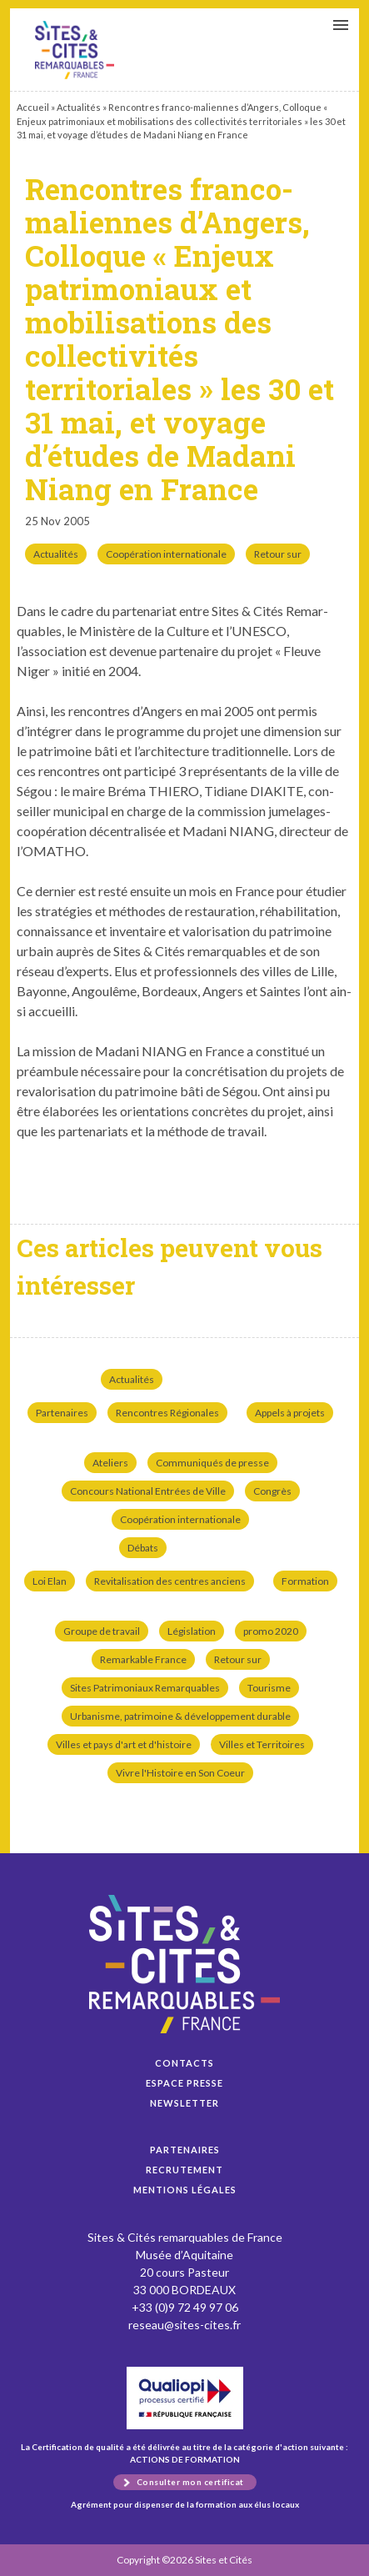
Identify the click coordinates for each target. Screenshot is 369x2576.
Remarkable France (143, 1659)
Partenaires (62, 1412)
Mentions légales (185, 2189)
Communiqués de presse (212, 1462)
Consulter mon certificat (190, 2482)
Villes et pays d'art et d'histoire (124, 1744)
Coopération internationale (166, 554)
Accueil (33, 107)
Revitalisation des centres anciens (170, 1581)
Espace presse (184, 2082)
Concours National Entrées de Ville (148, 1491)
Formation (305, 1581)
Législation (191, 1631)
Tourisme (269, 1687)
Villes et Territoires (262, 1744)
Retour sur (278, 554)
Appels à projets (290, 1412)
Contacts (184, 2062)
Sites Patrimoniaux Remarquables (145, 1687)
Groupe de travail (101, 1631)
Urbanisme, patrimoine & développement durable (180, 1716)
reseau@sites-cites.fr (184, 2325)
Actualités (79, 107)
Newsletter (184, 2102)
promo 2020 (270, 1631)
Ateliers (110, 1462)
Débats (142, 1547)
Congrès (272, 1491)
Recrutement (184, 2169)
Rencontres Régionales (167, 1412)
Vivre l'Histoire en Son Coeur (180, 1773)
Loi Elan (49, 1581)
